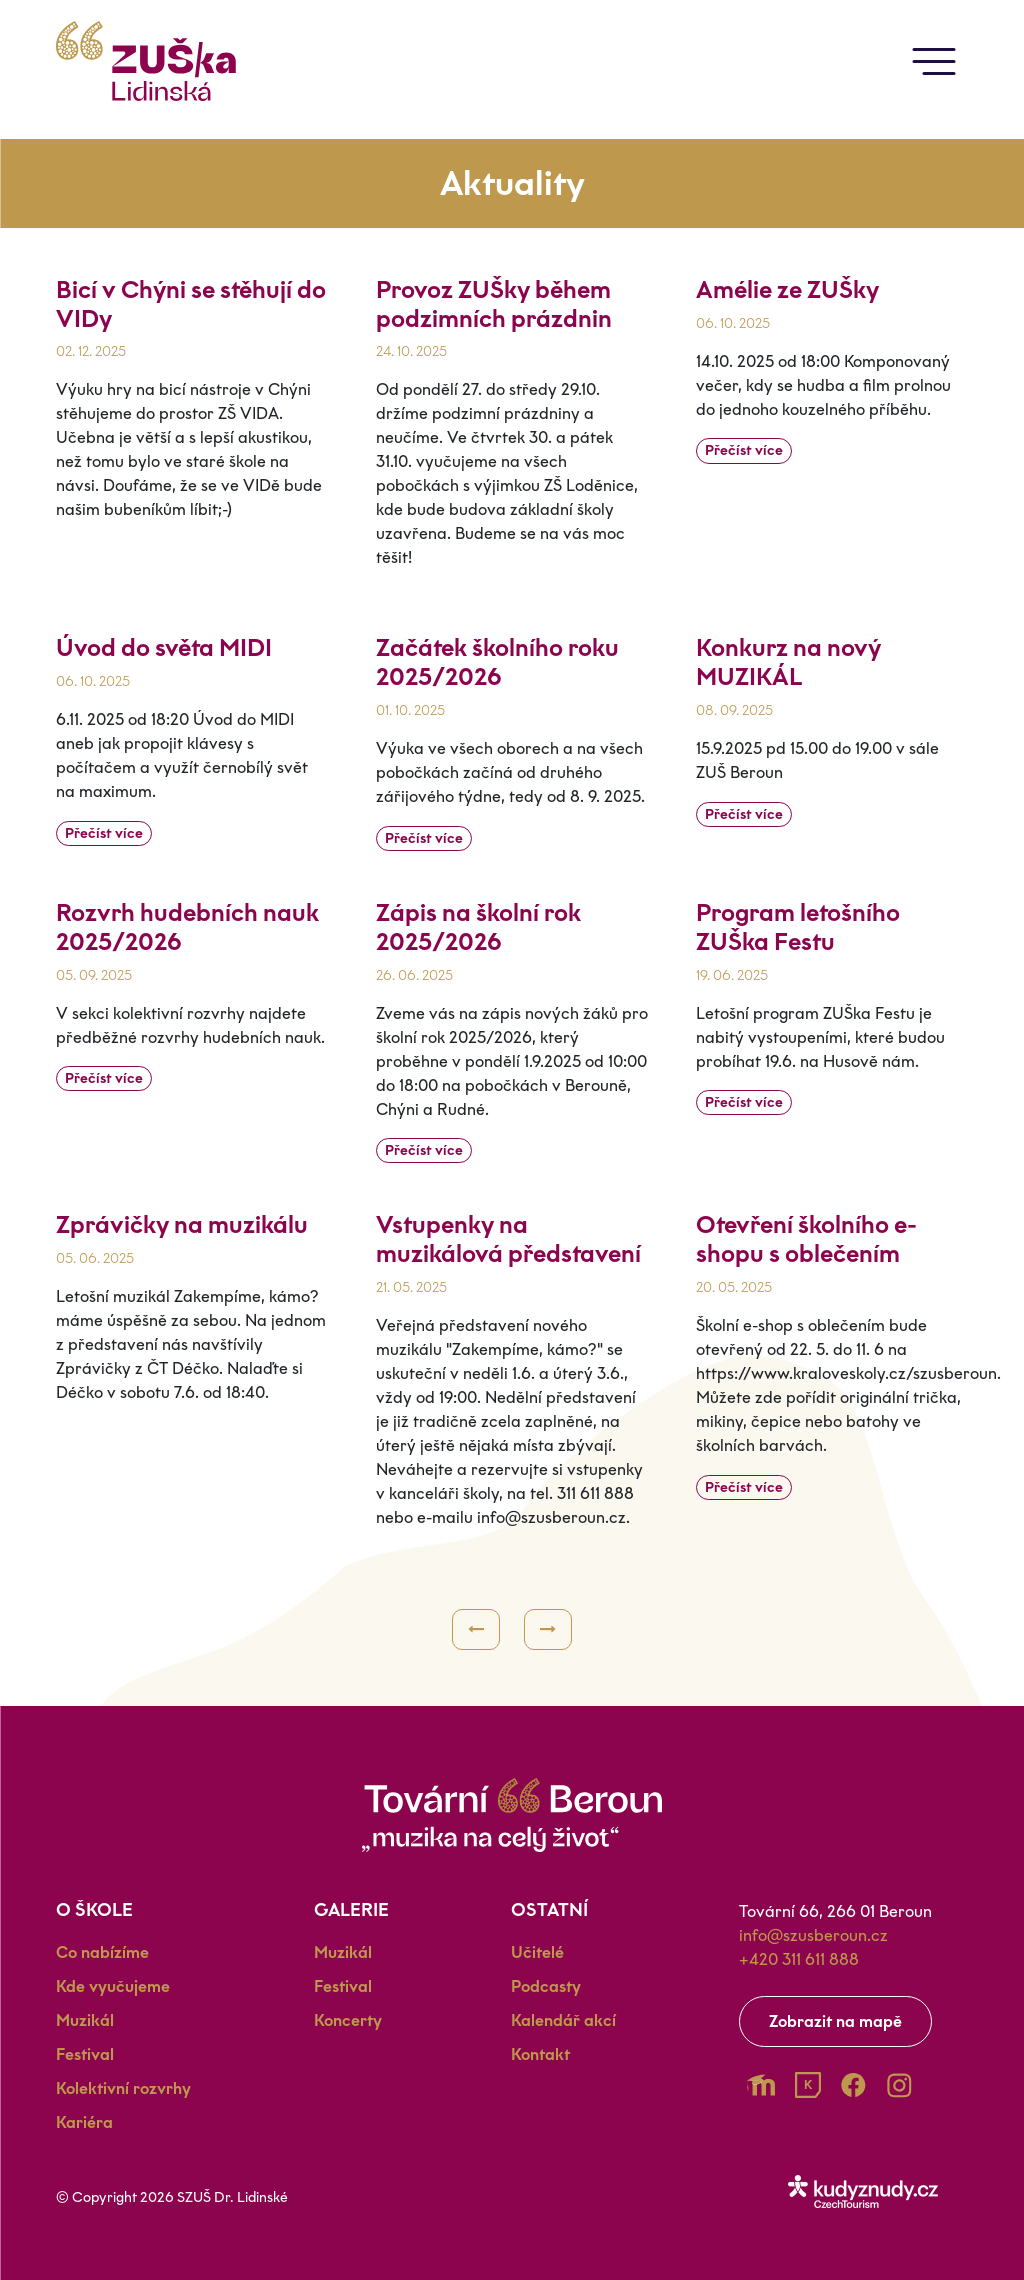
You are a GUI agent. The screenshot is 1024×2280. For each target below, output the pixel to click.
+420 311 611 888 (799, 1959)
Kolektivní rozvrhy (123, 2088)
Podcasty (546, 1986)
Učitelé (537, 1952)
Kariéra (84, 2122)
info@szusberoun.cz (813, 1935)
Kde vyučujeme (113, 1986)
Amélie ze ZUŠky (787, 289)
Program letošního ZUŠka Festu (798, 927)
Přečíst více (744, 450)
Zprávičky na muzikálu (182, 1224)
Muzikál (85, 2020)
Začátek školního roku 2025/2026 (497, 662)
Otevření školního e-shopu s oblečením (806, 1239)
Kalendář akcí (563, 2020)
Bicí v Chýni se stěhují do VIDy (191, 304)
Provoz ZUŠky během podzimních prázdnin (494, 304)
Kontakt (540, 2054)
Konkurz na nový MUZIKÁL (788, 662)
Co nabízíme (102, 1952)
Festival (85, 2054)
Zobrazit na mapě (835, 2021)
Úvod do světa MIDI (164, 647)
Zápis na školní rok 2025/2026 (478, 927)
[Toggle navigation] (934, 61)
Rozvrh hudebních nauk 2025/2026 (187, 927)
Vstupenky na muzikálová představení (508, 1239)
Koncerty (348, 2020)
